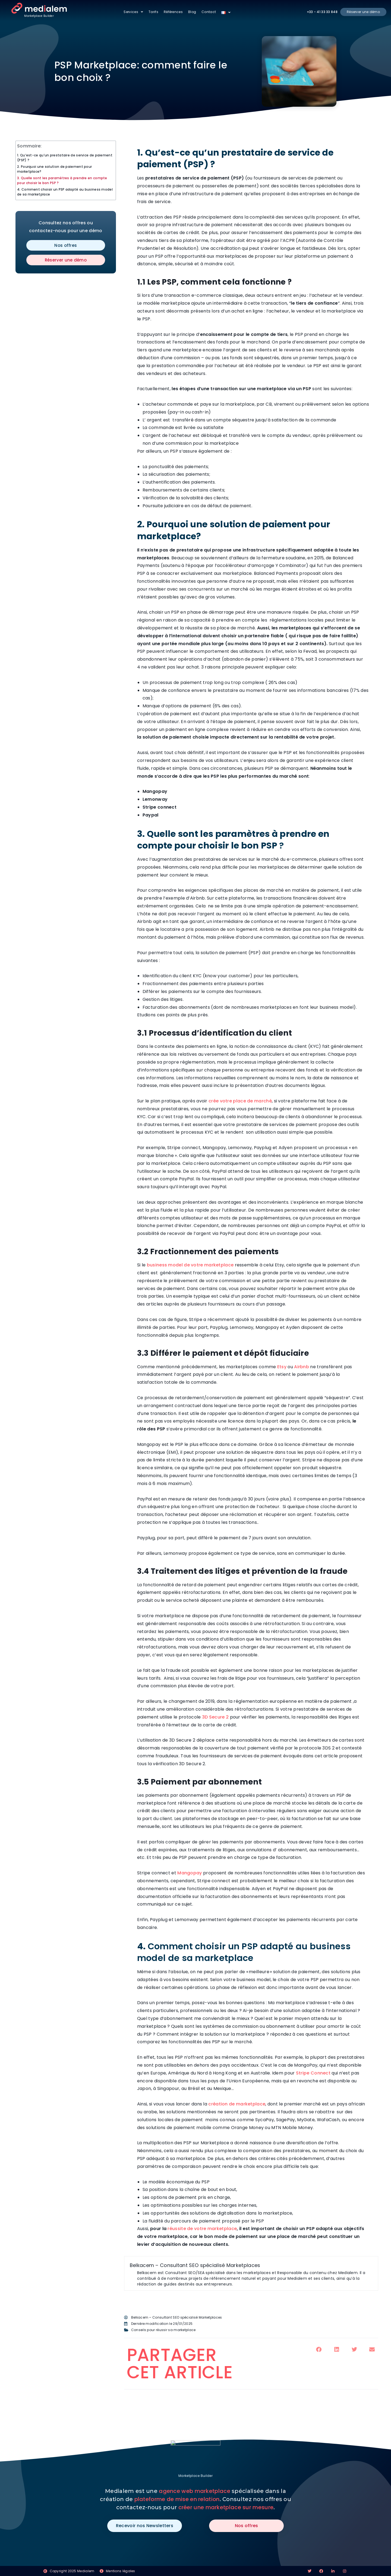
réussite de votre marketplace (202, 2228)
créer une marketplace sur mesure (226, 2507)
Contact (208, 12)
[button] (319, 2350)
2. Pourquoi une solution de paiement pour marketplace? (54, 169)
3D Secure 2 (216, 1717)
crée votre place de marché (240, 1101)
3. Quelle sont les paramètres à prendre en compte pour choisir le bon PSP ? (62, 180)
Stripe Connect (313, 2073)
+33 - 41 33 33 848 (322, 12)
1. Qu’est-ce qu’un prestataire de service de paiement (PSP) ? (64, 157)
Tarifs (153, 12)
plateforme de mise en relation (177, 2499)
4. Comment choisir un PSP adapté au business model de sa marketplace (65, 192)
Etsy (281, 1367)
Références (173, 12)
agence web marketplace (194, 2491)
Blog (192, 12)
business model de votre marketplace (190, 1265)
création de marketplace (236, 2104)
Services (133, 12)
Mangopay (190, 1873)
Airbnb (302, 1367)
